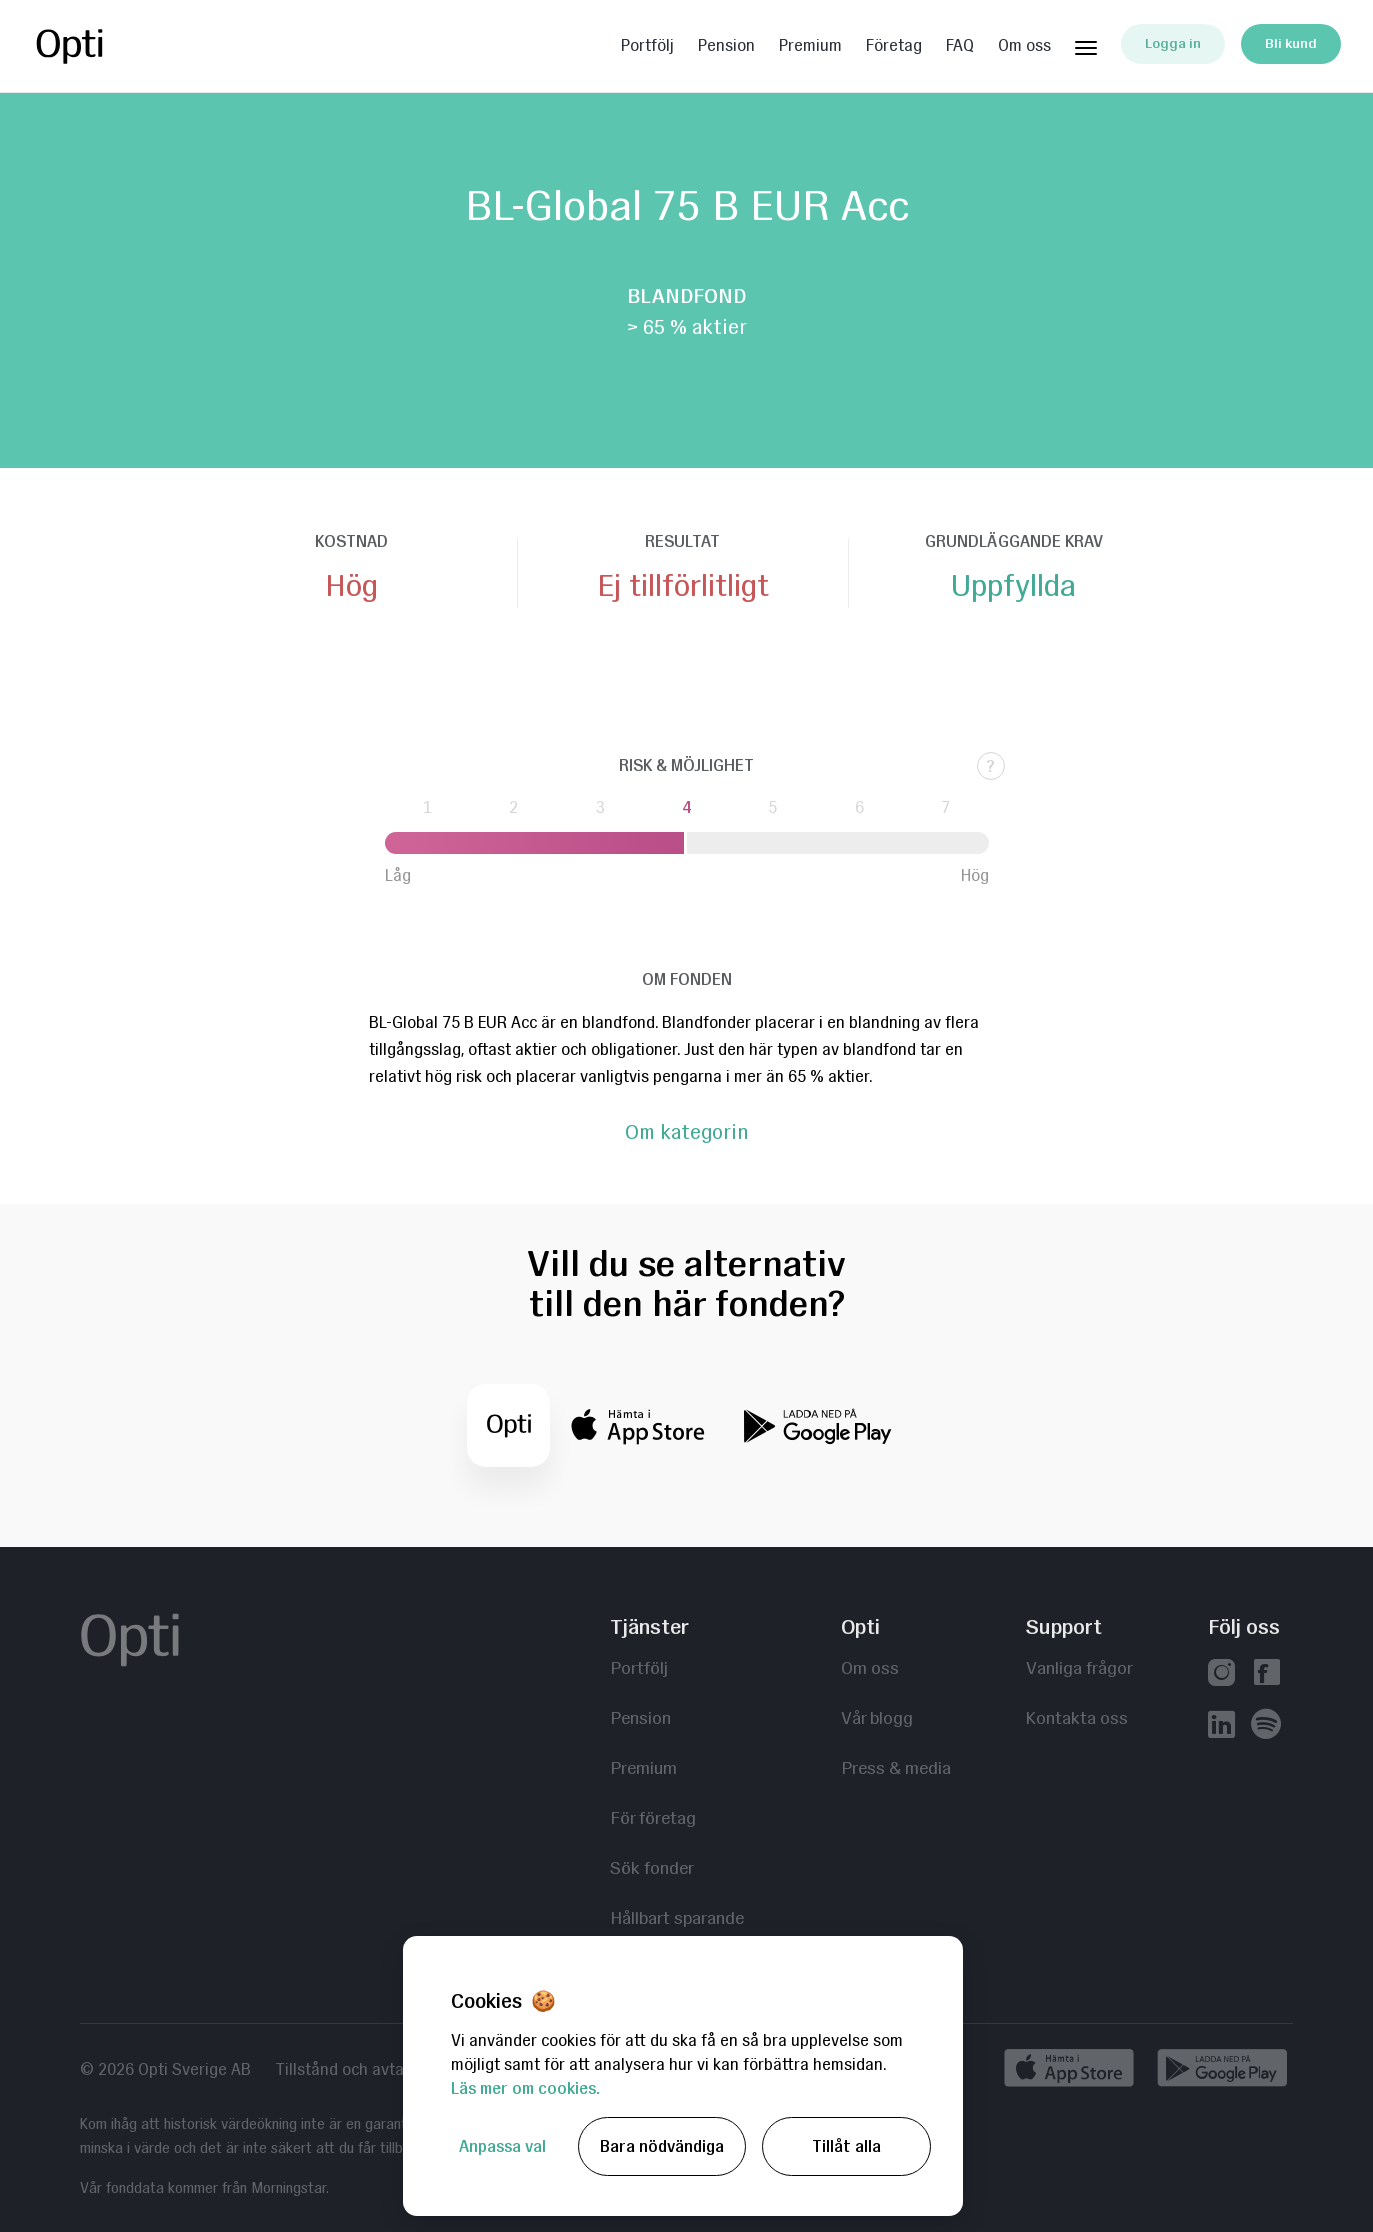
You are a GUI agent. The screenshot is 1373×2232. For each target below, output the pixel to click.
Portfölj (647, 46)
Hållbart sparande (677, 1917)
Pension (726, 46)
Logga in (1173, 43)
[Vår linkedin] (1221, 1726)
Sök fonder (652, 1867)
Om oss (1024, 46)
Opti (112, 46)
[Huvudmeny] (1086, 44)
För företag (653, 1817)
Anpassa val (502, 2146)
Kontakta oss (1077, 1717)
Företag (894, 46)
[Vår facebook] (1266, 1674)
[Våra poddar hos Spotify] (1266, 1726)
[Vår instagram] (1221, 1674)
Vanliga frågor (1079, 1667)
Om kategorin (686, 1133)
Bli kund (1291, 43)
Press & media (896, 1767)
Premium (810, 46)
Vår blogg (877, 1717)
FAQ (960, 46)
